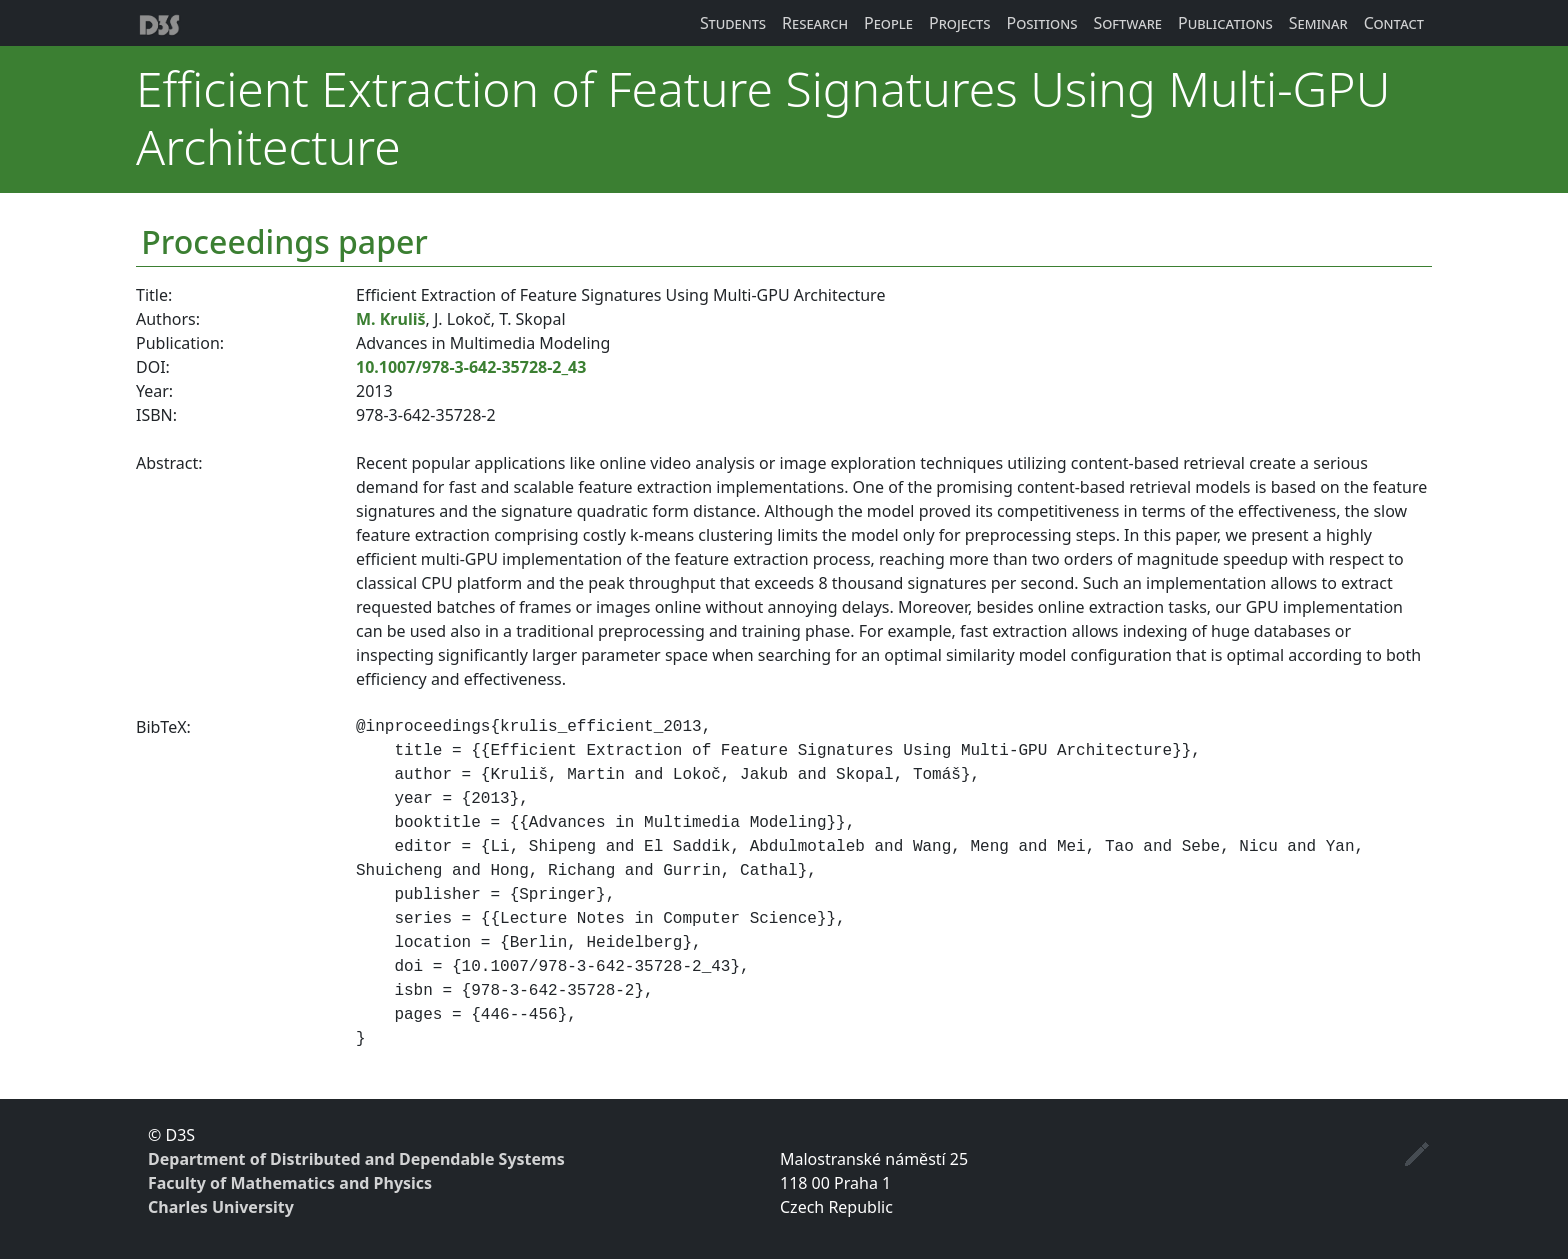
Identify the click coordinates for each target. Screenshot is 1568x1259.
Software (1127, 23)
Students (733, 23)
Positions (1042, 23)
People (888, 23)
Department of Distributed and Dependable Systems (356, 1159)
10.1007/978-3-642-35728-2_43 (471, 367)
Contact (1394, 23)
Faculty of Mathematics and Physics (290, 1183)
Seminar (1318, 23)
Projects (960, 23)
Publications (1225, 23)
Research (815, 23)
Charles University (221, 1207)
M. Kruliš (391, 319)
